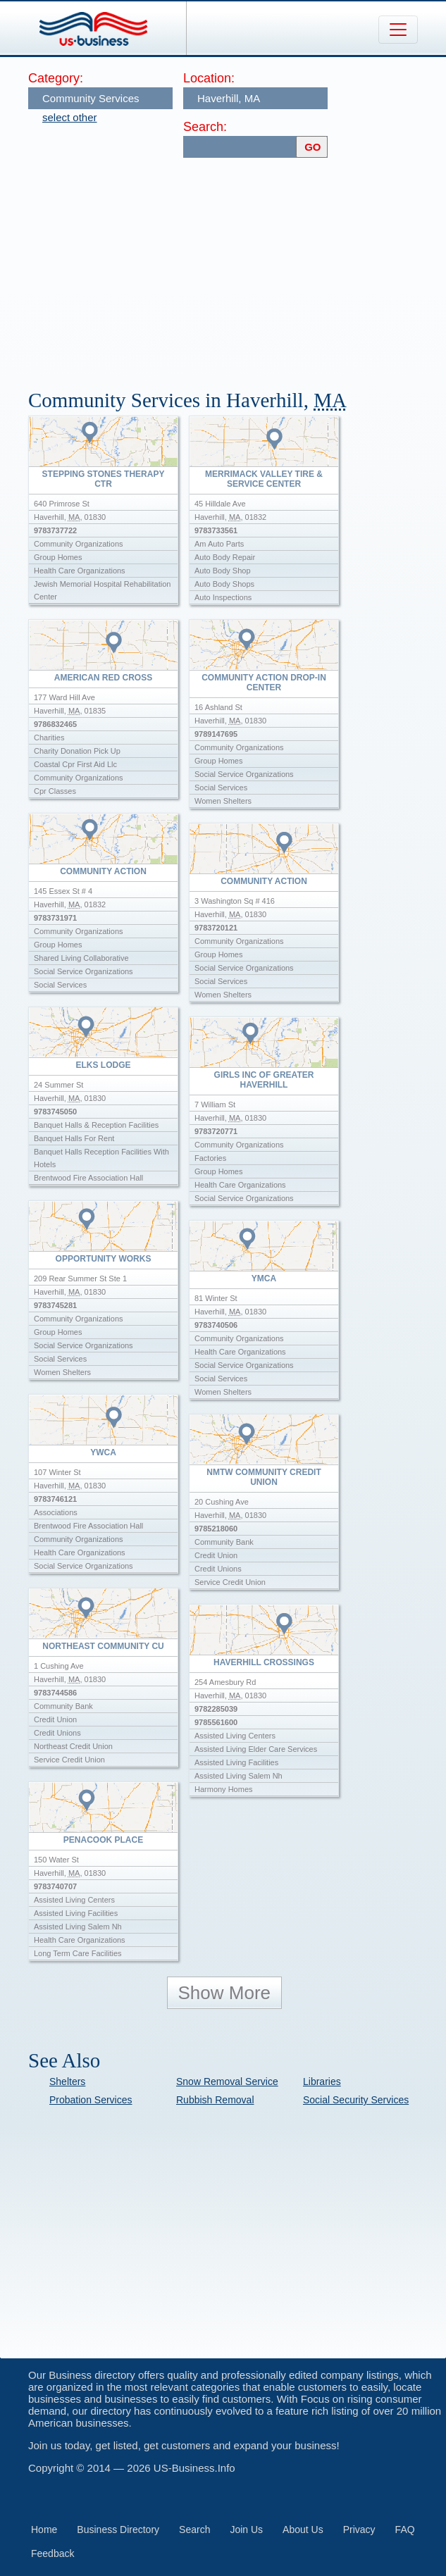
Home (44, 2529)
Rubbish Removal (215, 2099)
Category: (55, 78)
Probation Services (90, 2099)
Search (194, 2529)
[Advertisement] (237, 267)
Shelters (67, 2081)
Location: (209, 78)
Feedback (52, 2553)
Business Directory (118, 2529)
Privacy (359, 2529)
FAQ (405, 2529)
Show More (224, 1992)
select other (69, 117)
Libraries (322, 2081)
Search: (205, 127)
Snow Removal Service (227, 2081)
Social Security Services (356, 2099)
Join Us (246, 2529)
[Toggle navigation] (398, 29)
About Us (303, 2529)
